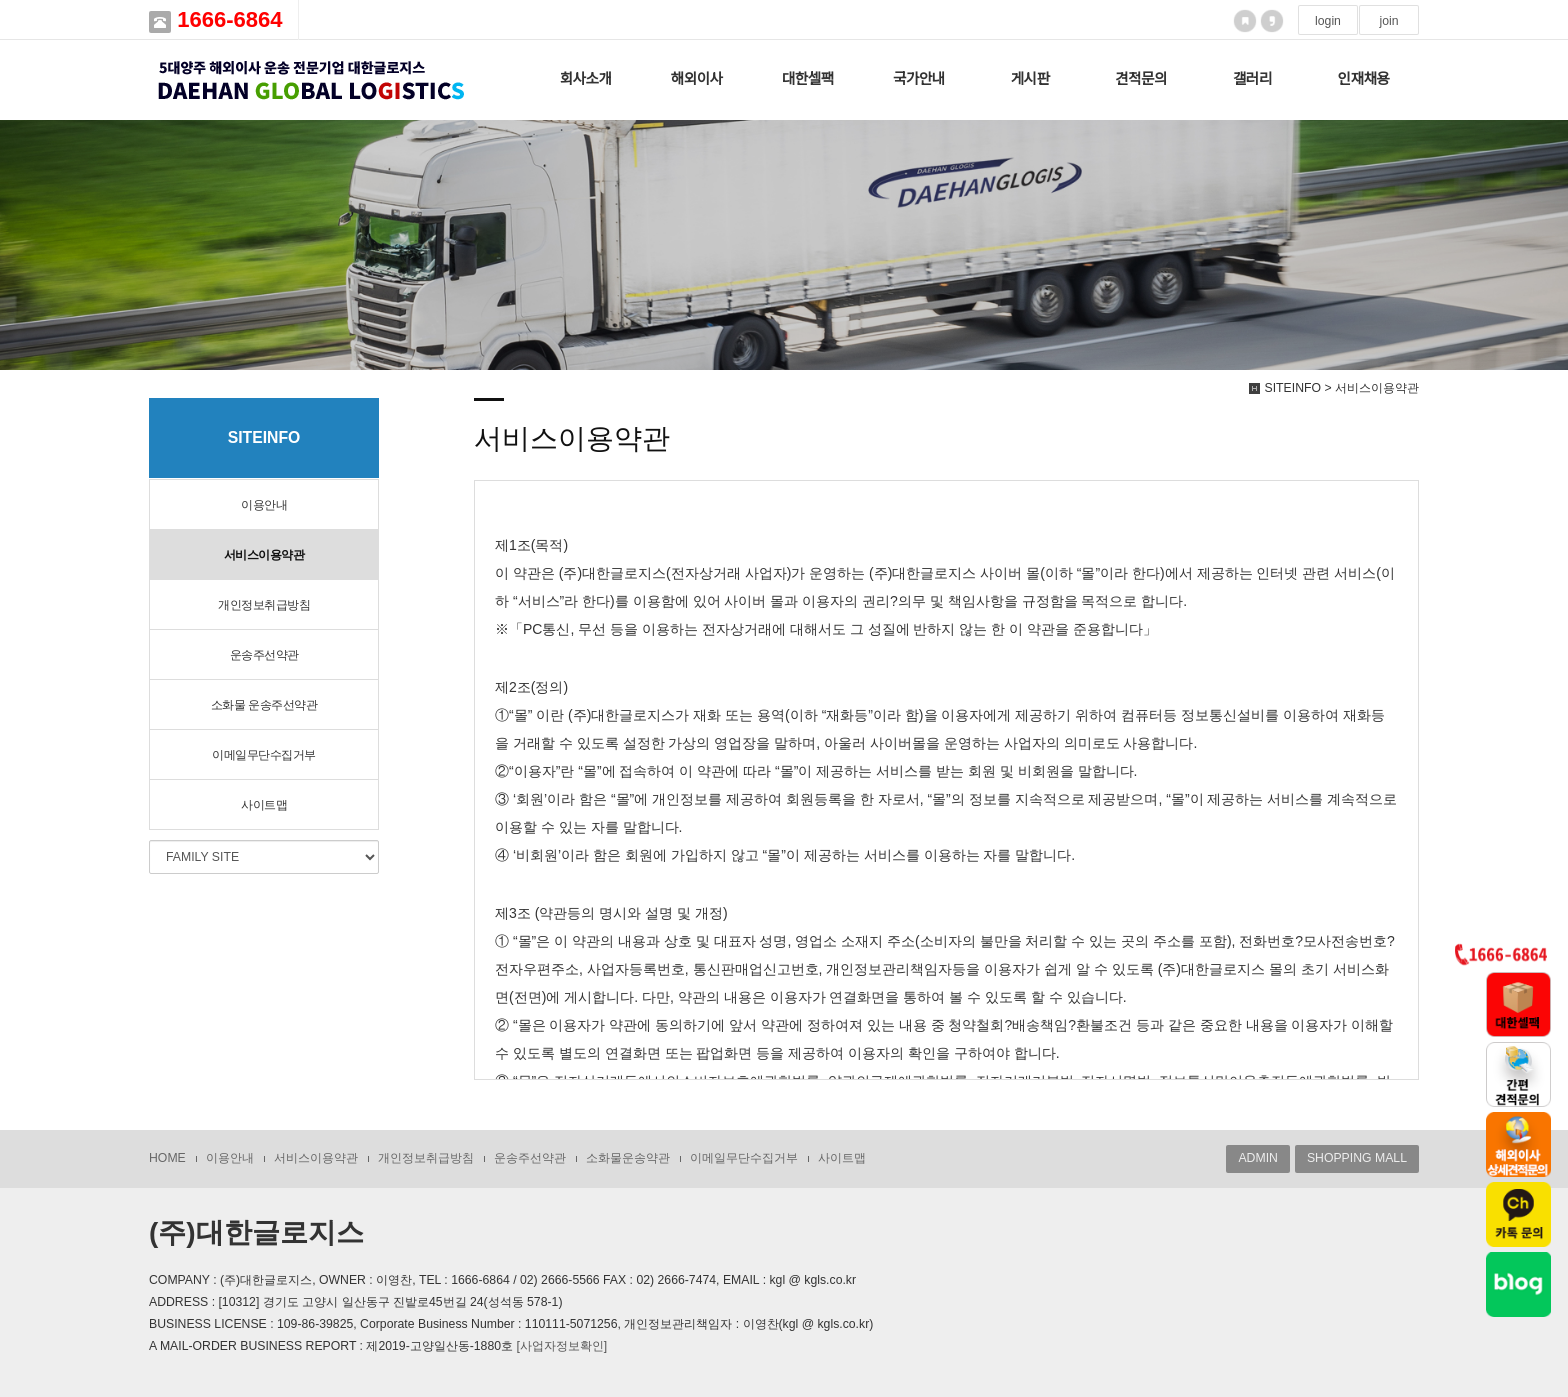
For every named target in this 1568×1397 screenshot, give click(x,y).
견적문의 (1141, 79)
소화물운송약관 (628, 1158)
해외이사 (697, 79)
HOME (167, 1158)
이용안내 (264, 505)
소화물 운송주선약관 (264, 705)
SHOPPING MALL (1357, 1158)
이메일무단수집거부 (264, 755)
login (1328, 21)
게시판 (1030, 79)
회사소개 (586, 79)
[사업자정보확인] (561, 1346)
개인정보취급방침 (264, 605)
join (1388, 21)
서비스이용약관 (264, 555)
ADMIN (1257, 1158)
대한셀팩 (808, 79)
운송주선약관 (264, 655)
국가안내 (919, 79)
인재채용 (1364, 79)
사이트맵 (264, 805)
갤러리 (1252, 79)
